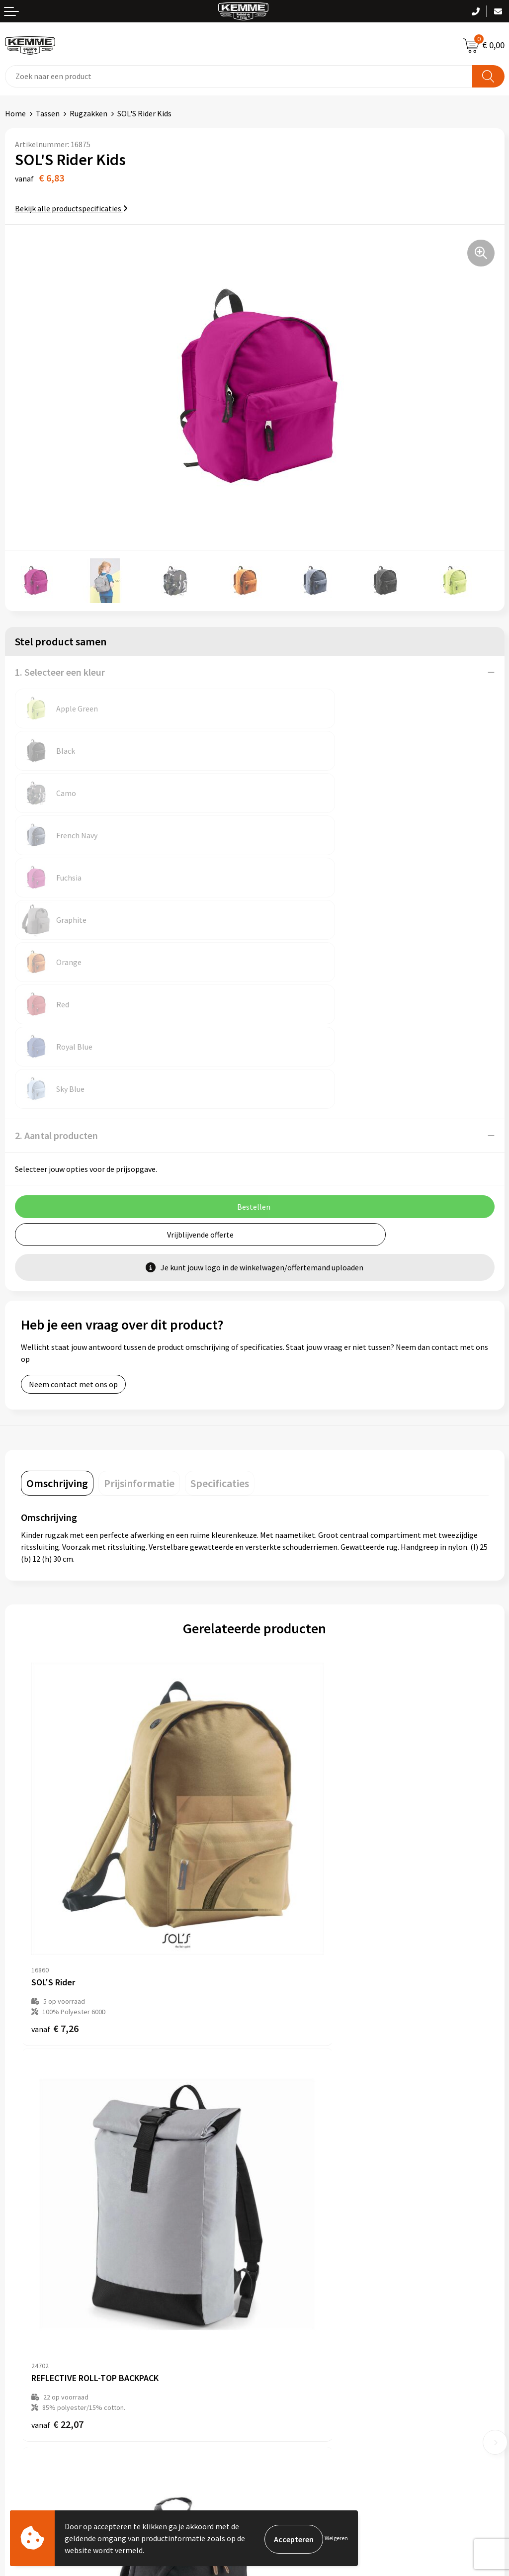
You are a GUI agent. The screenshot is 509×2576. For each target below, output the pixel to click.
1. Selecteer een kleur (60, 672)
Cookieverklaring (288, 2325)
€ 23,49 (291, 2057)
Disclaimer (277, 2356)
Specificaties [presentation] (219, 1272)
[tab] (57, 1271)
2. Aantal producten (56, 924)
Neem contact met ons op (73, 1173)
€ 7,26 (55, 1737)
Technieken (279, 2217)
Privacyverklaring (289, 2341)
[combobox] (239, 76)
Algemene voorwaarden (299, 2310)
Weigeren (336, 2538)
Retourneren (27, 2341)
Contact (19, 2310)
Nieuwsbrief (279, 2172)
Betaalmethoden (34, 2325)
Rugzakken (88, 113)
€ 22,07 (291, 1737)
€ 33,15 (57, 2057)
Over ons (274, 2157)
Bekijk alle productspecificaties (71, 208)
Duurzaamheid (284, 2202)
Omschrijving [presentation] (57, 1272)
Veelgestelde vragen (294, 2187)
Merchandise (280, 2232)
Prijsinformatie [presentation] (139, 1272)
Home (15, 113)
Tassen (48, 113)
